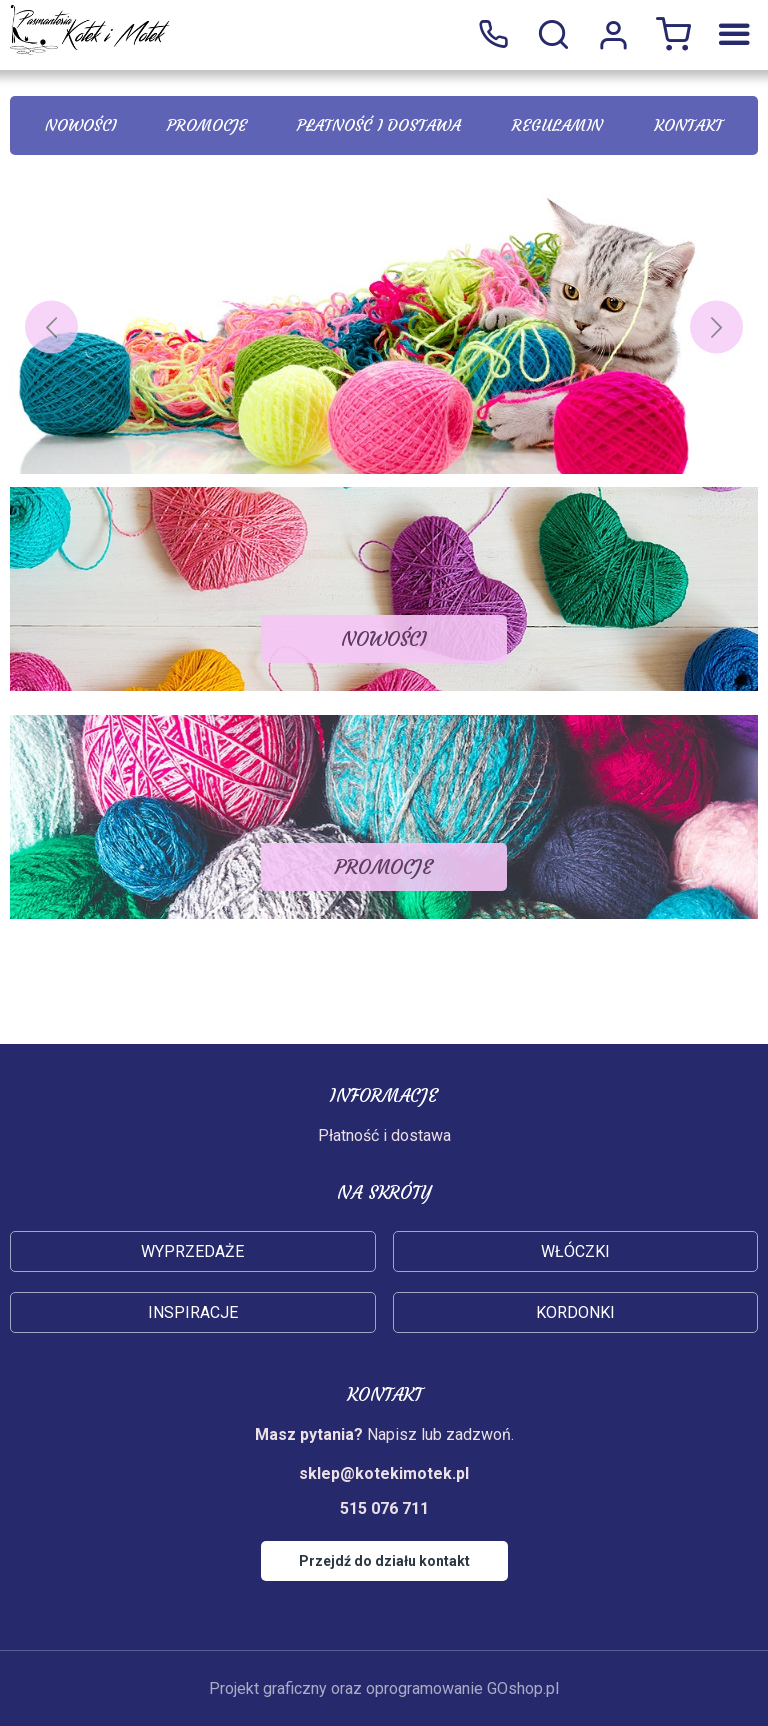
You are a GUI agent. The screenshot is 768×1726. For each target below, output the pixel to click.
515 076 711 (493, 35)
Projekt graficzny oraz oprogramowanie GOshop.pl (384, 1688)
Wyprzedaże (192, 1251)
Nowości (80, 125)
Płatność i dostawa (379, 125)
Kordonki (575, 1312)
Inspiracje (193, 1312)
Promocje (207, 125)
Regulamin (557, 125)
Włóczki (575, 1251)
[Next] (716, 327)
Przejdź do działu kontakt (384, 1561)
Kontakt (688, 125)
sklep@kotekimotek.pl (384, 1473)
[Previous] (51, 327)
